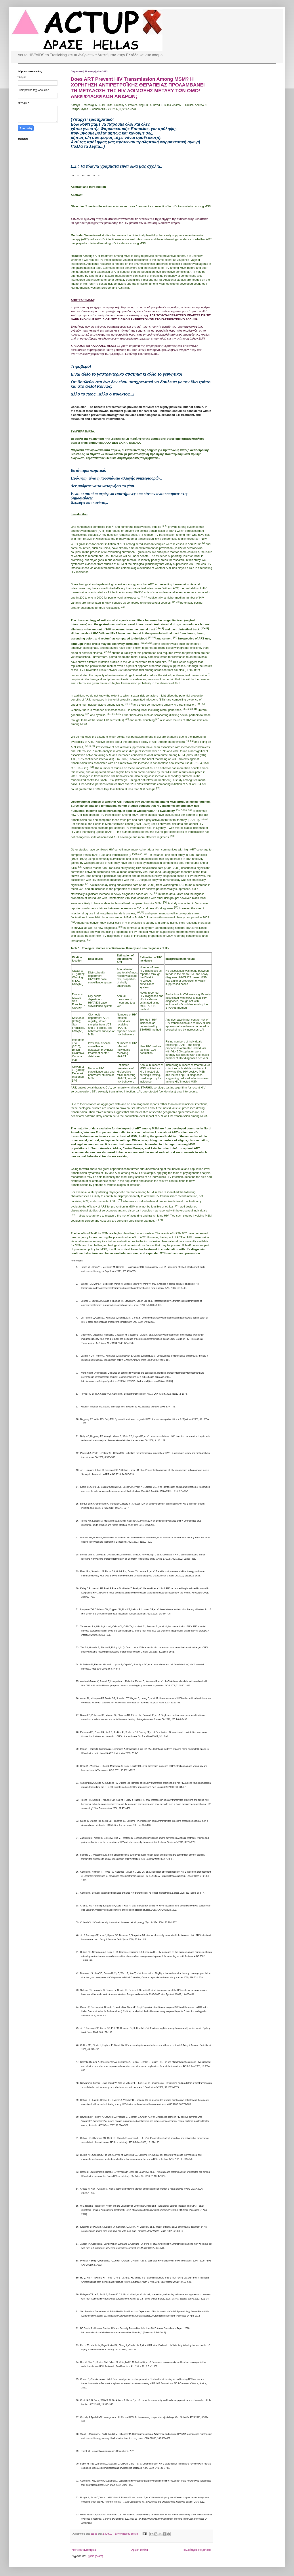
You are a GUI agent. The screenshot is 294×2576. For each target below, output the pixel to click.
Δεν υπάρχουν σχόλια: (127, 2533)
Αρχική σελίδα (139, 2549)
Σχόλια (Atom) (94, 2556)
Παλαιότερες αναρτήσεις (197, 2549)
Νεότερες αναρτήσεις (84, 2549)
